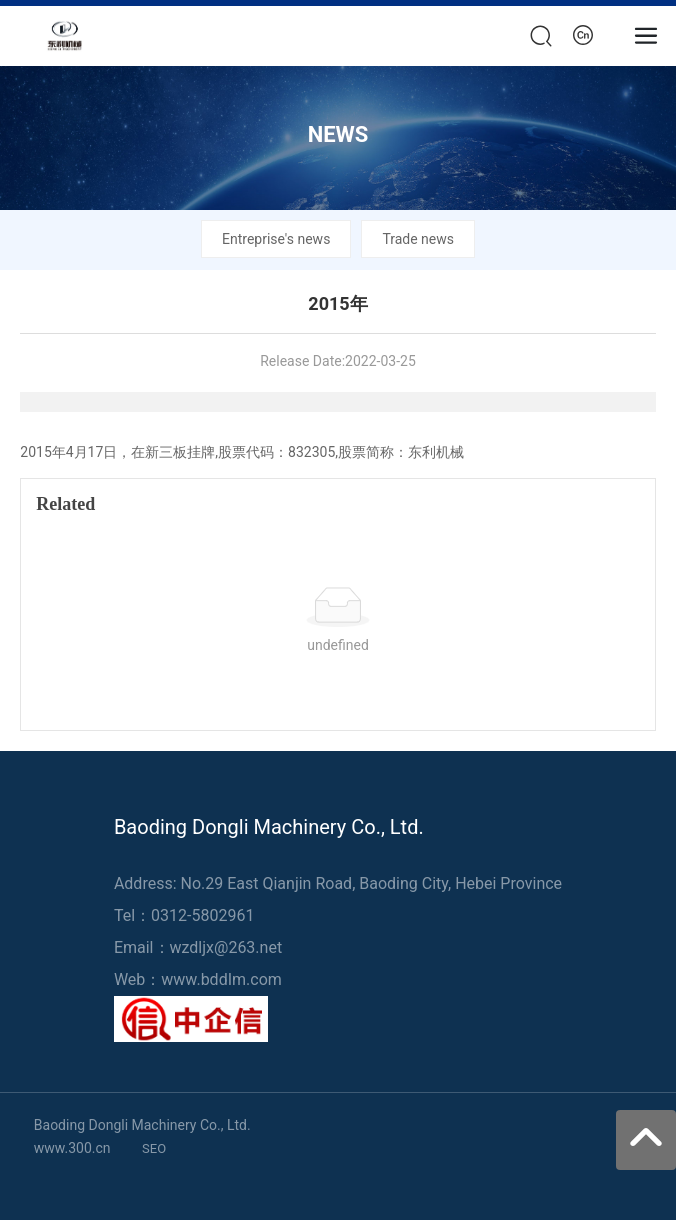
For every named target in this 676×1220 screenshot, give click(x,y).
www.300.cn (72, 1148)
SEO (154, 1148)
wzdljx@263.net (226, 947)
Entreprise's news (276, 239)
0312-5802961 (202, 915)
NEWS (338, 134)
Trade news (418, 239)
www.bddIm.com (221, 979)
